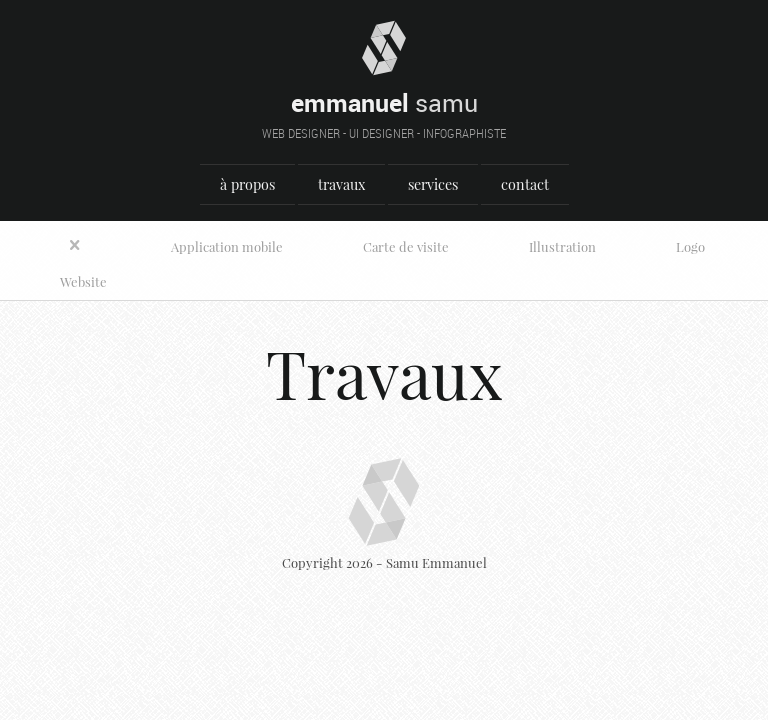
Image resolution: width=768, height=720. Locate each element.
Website (83, 281)
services (433, 184)
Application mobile (227, 246)
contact (525, 184)
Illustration (562, 246)
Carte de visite (406, 246)
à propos (247, 184)
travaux (341, 184)
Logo (690, 246)
